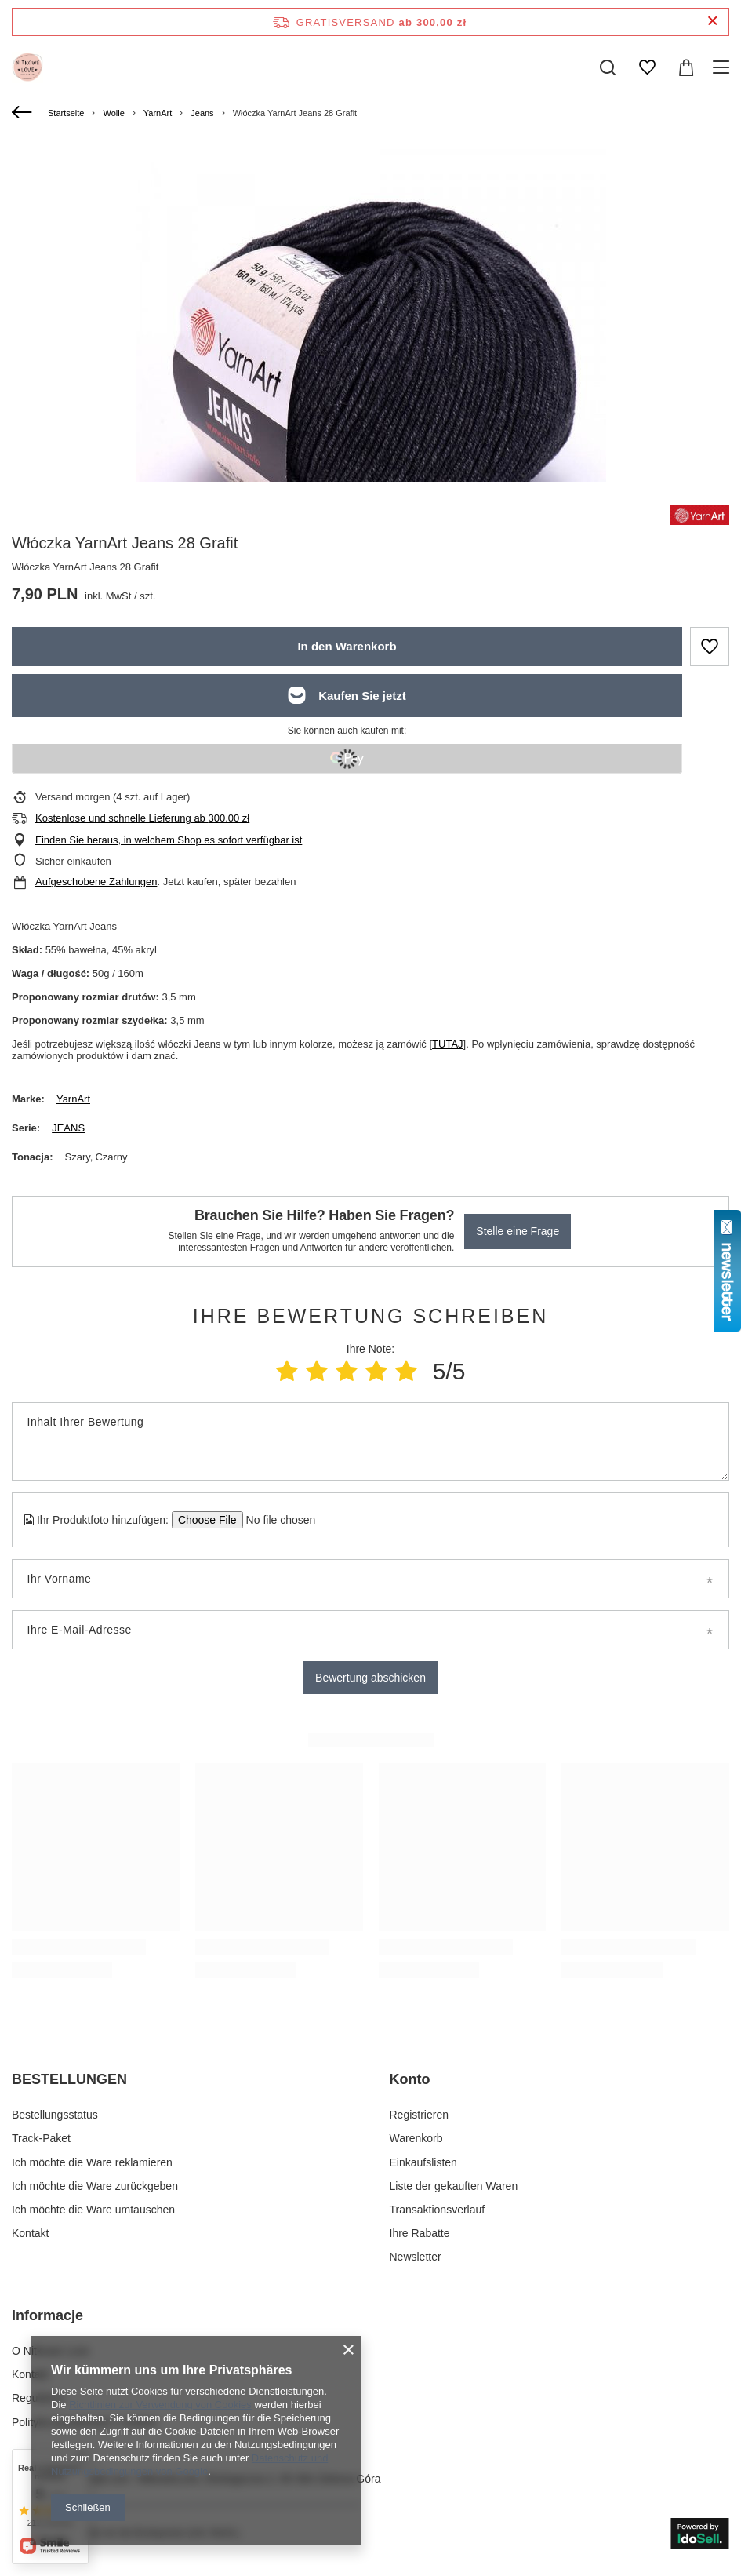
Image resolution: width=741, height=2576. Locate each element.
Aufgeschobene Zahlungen (96, 881)
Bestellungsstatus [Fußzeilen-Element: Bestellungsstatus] (55, 2114)
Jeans (202, 113)
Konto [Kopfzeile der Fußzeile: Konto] (410, 2079)
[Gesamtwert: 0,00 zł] (686, 67)
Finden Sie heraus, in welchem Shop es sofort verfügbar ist (168, 840)
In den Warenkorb (346, 646)
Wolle (113, 113)
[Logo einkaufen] (27, 67)
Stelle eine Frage (517, 1231)
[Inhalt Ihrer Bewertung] (370, 1441)
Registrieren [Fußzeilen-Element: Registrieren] (419, 2114)
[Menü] (723, 67)
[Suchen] (607, 67)
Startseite (66, 113)
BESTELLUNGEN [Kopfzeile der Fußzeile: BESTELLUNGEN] (69, 2079)
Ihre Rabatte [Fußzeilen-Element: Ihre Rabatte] (420, 2233)
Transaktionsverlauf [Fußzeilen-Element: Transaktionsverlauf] (437, 2209)
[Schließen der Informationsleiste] (712, 22)
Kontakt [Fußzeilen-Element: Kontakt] (30, 2233)
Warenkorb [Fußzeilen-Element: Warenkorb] (416, 2138)
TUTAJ (447, 1044)
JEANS (68, 1128)
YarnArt (157, 113)
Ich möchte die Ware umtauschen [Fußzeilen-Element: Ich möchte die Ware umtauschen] (93, 2209)
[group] (370, 378)
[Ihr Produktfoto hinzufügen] (276, 1519)
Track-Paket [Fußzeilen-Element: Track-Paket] (41, 2138)
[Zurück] (24, 113)
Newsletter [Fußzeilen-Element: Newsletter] (415, 2256)
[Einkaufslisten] (647, 67)
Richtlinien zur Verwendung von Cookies (160, 2404)
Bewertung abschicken (370, 1677)
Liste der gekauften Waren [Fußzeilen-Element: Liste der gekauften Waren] (454, 2186)
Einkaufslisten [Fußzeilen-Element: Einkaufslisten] (423, 2162)
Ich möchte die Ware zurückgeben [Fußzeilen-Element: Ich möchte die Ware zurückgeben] (95, 2186)
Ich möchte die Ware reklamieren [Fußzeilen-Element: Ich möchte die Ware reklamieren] (92, 2162)
